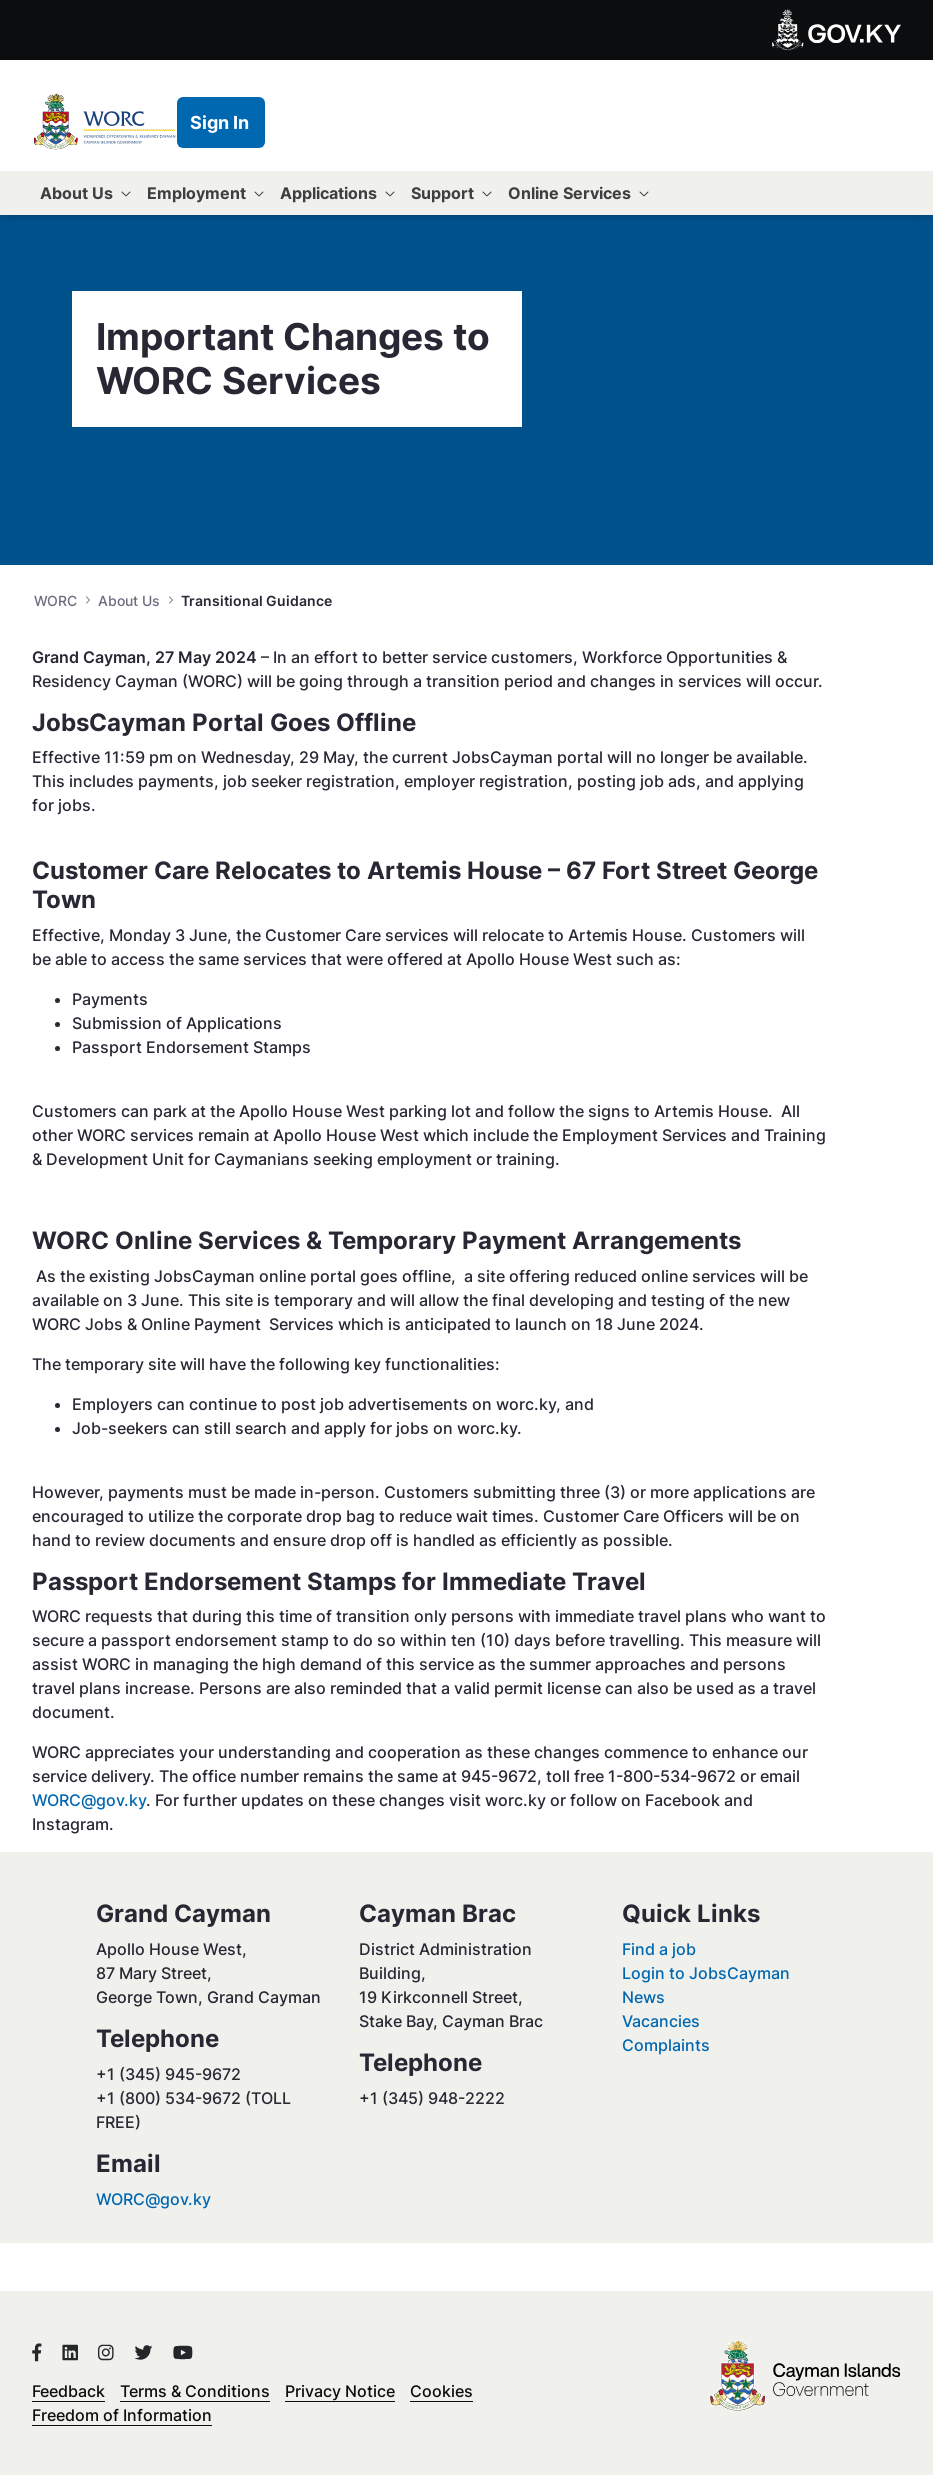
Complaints (666, 2045)
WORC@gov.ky (89, 1800)
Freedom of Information (122, 2415)
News (643, 1997)
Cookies (441, 2391)
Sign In (219, 122)
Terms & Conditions (195, 2391)
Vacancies (661, 2021)
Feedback (68, 2391)
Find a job (659, 1949)
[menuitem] (85, 193)
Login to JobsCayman (706, 1973)
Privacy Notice (340, 2391)
